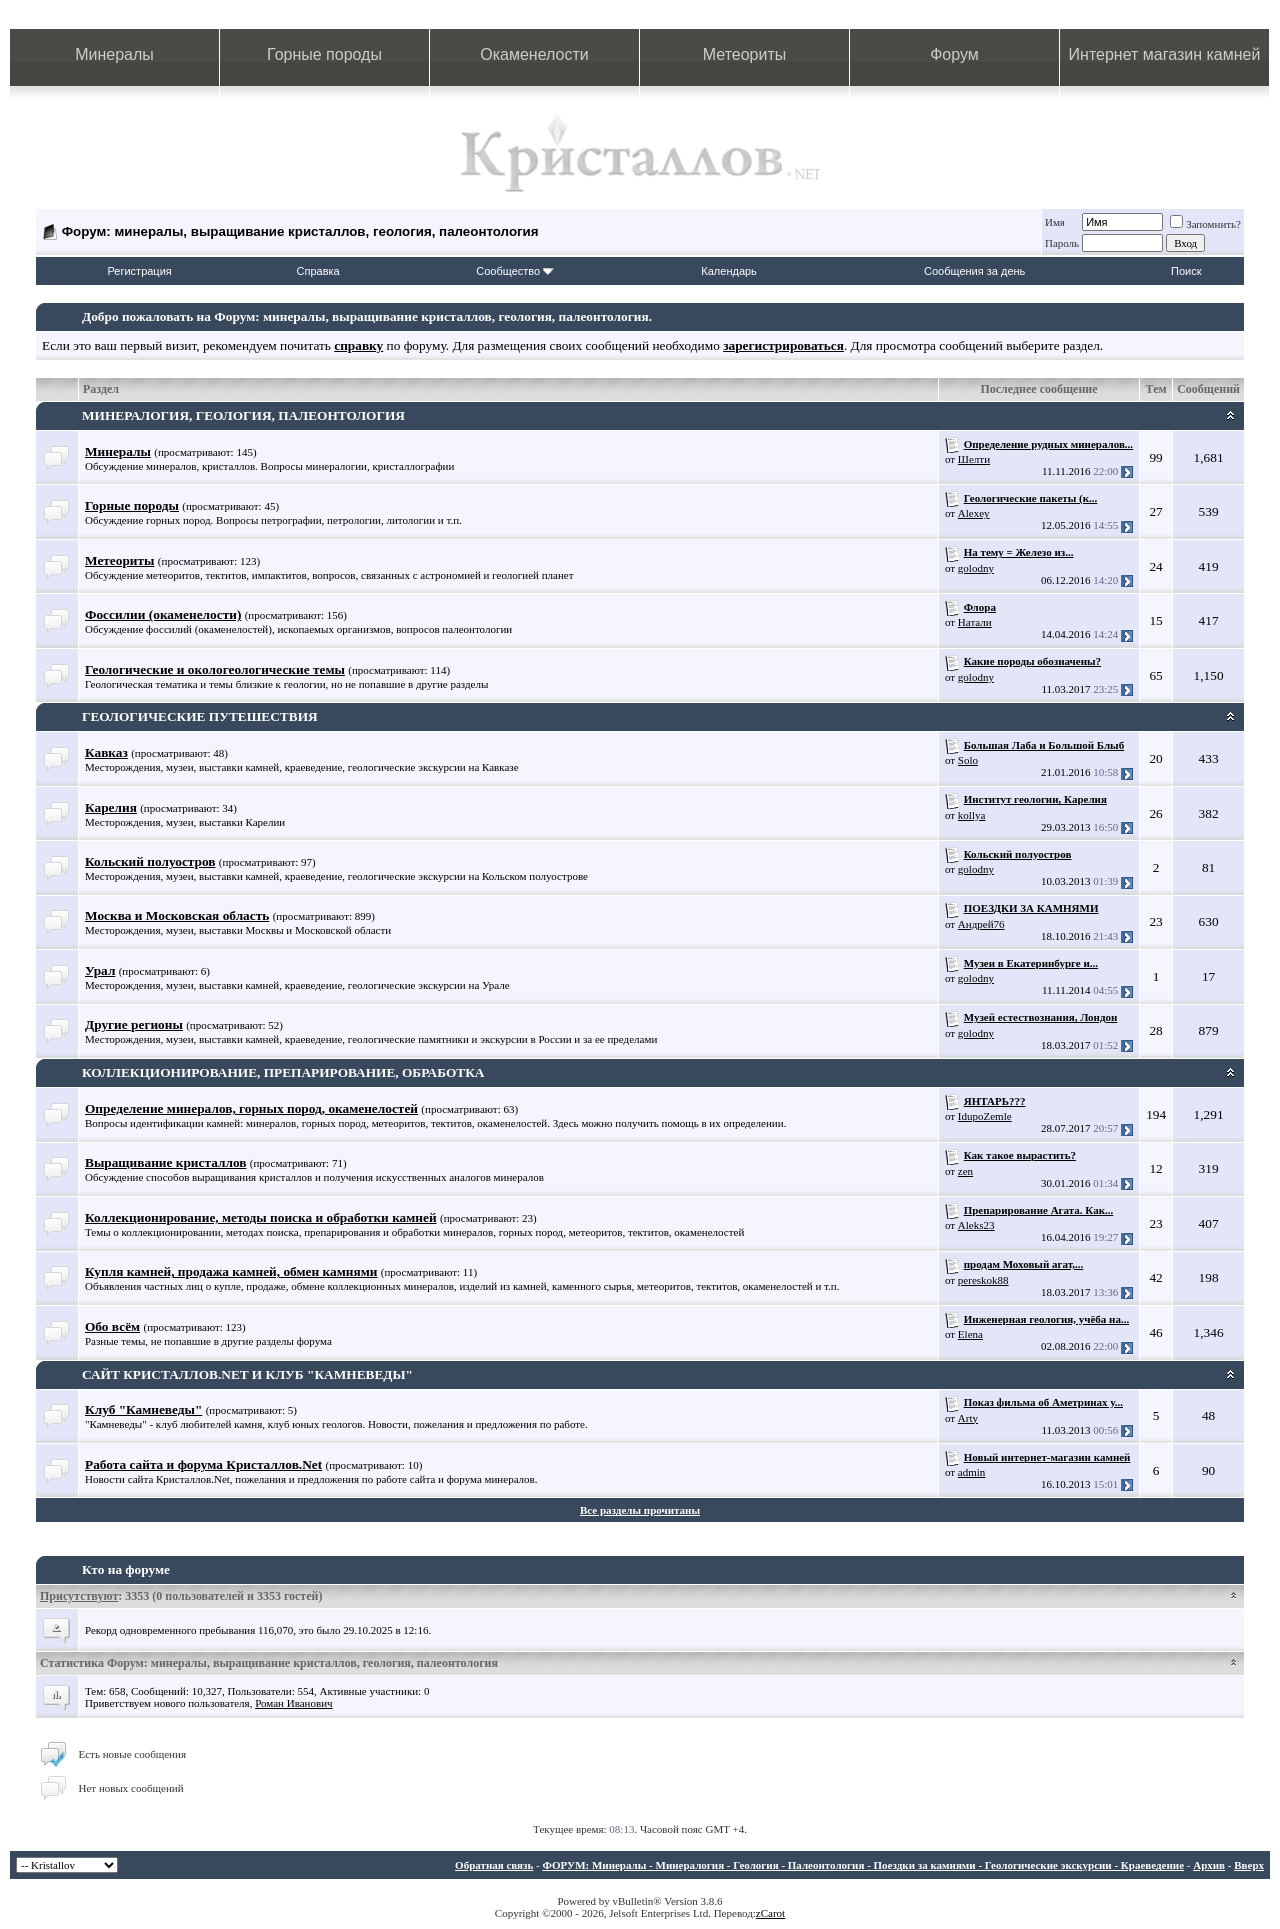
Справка (318, 271)
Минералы (114, 54)
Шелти (974, 459)
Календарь (729, 271)
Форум (954, 54)
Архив (1209, 1865)
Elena (970, 1334)
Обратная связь (494, 1865)
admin (972, 1472)
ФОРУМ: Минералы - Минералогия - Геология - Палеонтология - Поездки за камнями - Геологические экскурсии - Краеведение (863, 1865)
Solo (968, 760)
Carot (773, 1913)
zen (965, 1171)
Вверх (1249, 1865)
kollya (972, 815)
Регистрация (139, 271)
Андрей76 (981, 924)
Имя (1055, 222)
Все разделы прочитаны (640, 1510)
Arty (968, 1418)
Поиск (1186, 271)
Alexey (974, 513)
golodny (976, 568)
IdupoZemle (985, 1116)
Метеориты (744, 54)
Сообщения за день (974, 271)
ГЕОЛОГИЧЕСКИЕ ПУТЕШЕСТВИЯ (200, 716)
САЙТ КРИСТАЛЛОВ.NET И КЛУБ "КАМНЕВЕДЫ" (247, 1374)
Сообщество (515, 271)
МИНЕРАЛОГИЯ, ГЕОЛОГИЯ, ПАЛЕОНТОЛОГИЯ (243, 415)
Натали (975, 622)
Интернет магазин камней (1165, 54)
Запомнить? (1205, 224)
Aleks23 (976, 1225)
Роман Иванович (293, 1703)
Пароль (1062, 243)
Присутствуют (79, 1596)
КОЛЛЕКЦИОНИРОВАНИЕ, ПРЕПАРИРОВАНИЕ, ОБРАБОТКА (283, 1072)
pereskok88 (983, 1280)
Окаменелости (534, 54)
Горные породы (324, 54)
